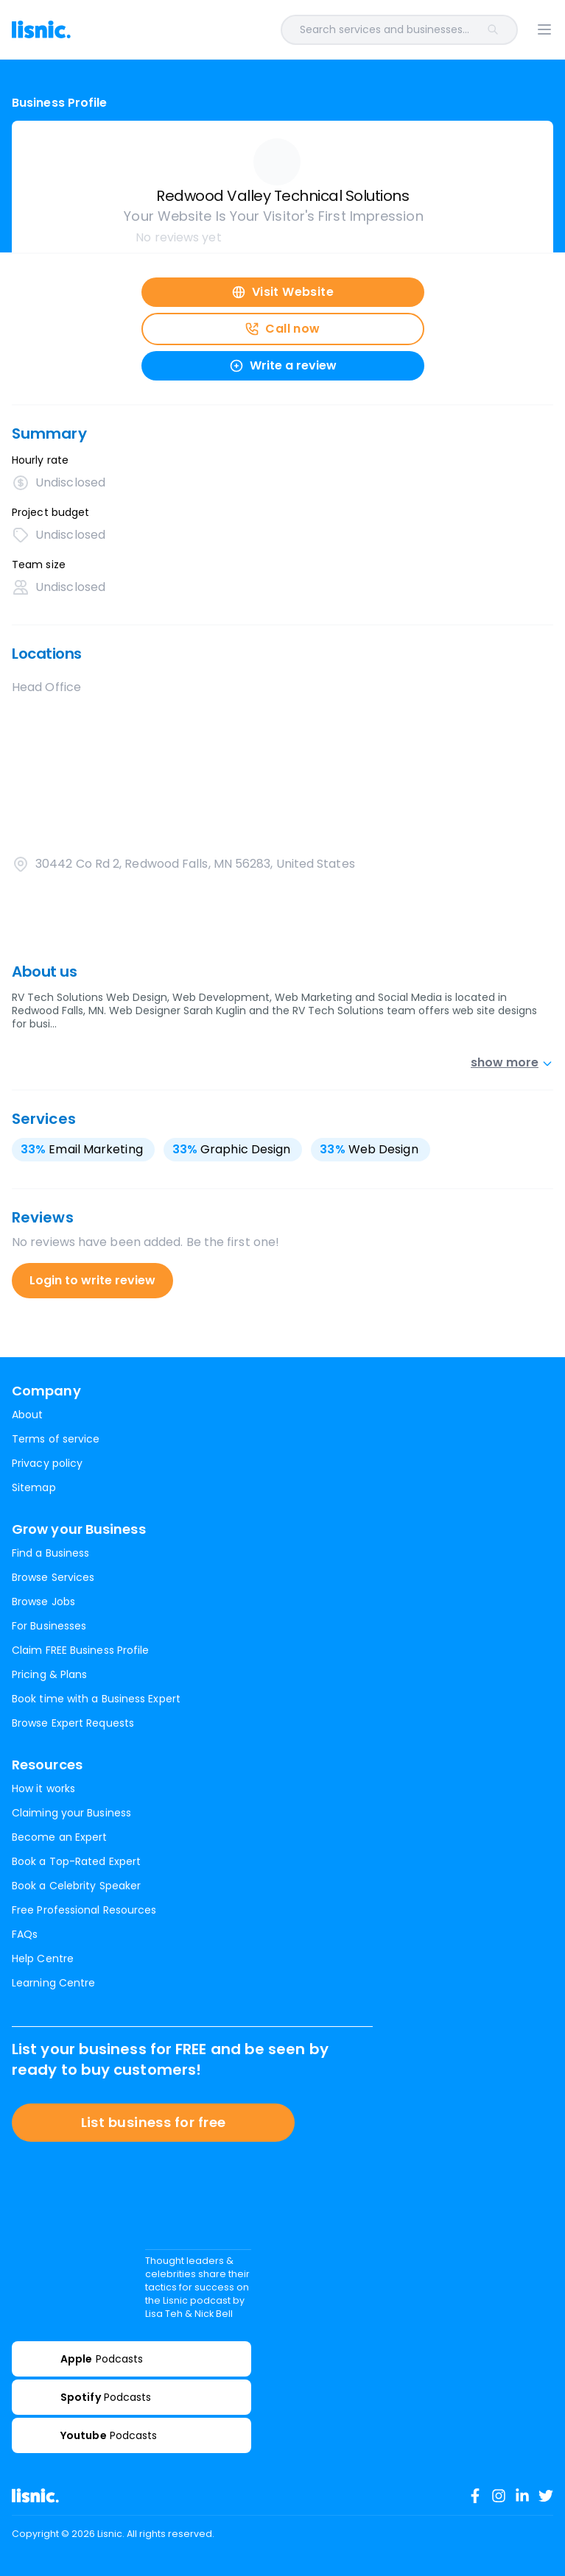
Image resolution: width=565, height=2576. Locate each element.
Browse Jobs (43, 1601)
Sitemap (34, 1487)
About (27, 1414)
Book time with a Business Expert (96, 1698)
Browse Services (53, 1577)
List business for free (153, 2122)
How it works (43, 1788)
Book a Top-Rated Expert (76, 1861)
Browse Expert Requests (73, 1723)
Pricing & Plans (49, 1674)
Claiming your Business (71, 1812)
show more (512, 1062)
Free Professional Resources (84, 1910)
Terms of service (55, 1439)
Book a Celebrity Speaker (76, 1885)
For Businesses (49, 1625)
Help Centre (43, 1958)
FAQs (25, 1934)
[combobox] (303, 30)
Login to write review (92, 1280)
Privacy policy (47, 1463)
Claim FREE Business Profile (80, 1650)
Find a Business (50, 1553)
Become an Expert (59, 1837)
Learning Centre (53, 1982)
